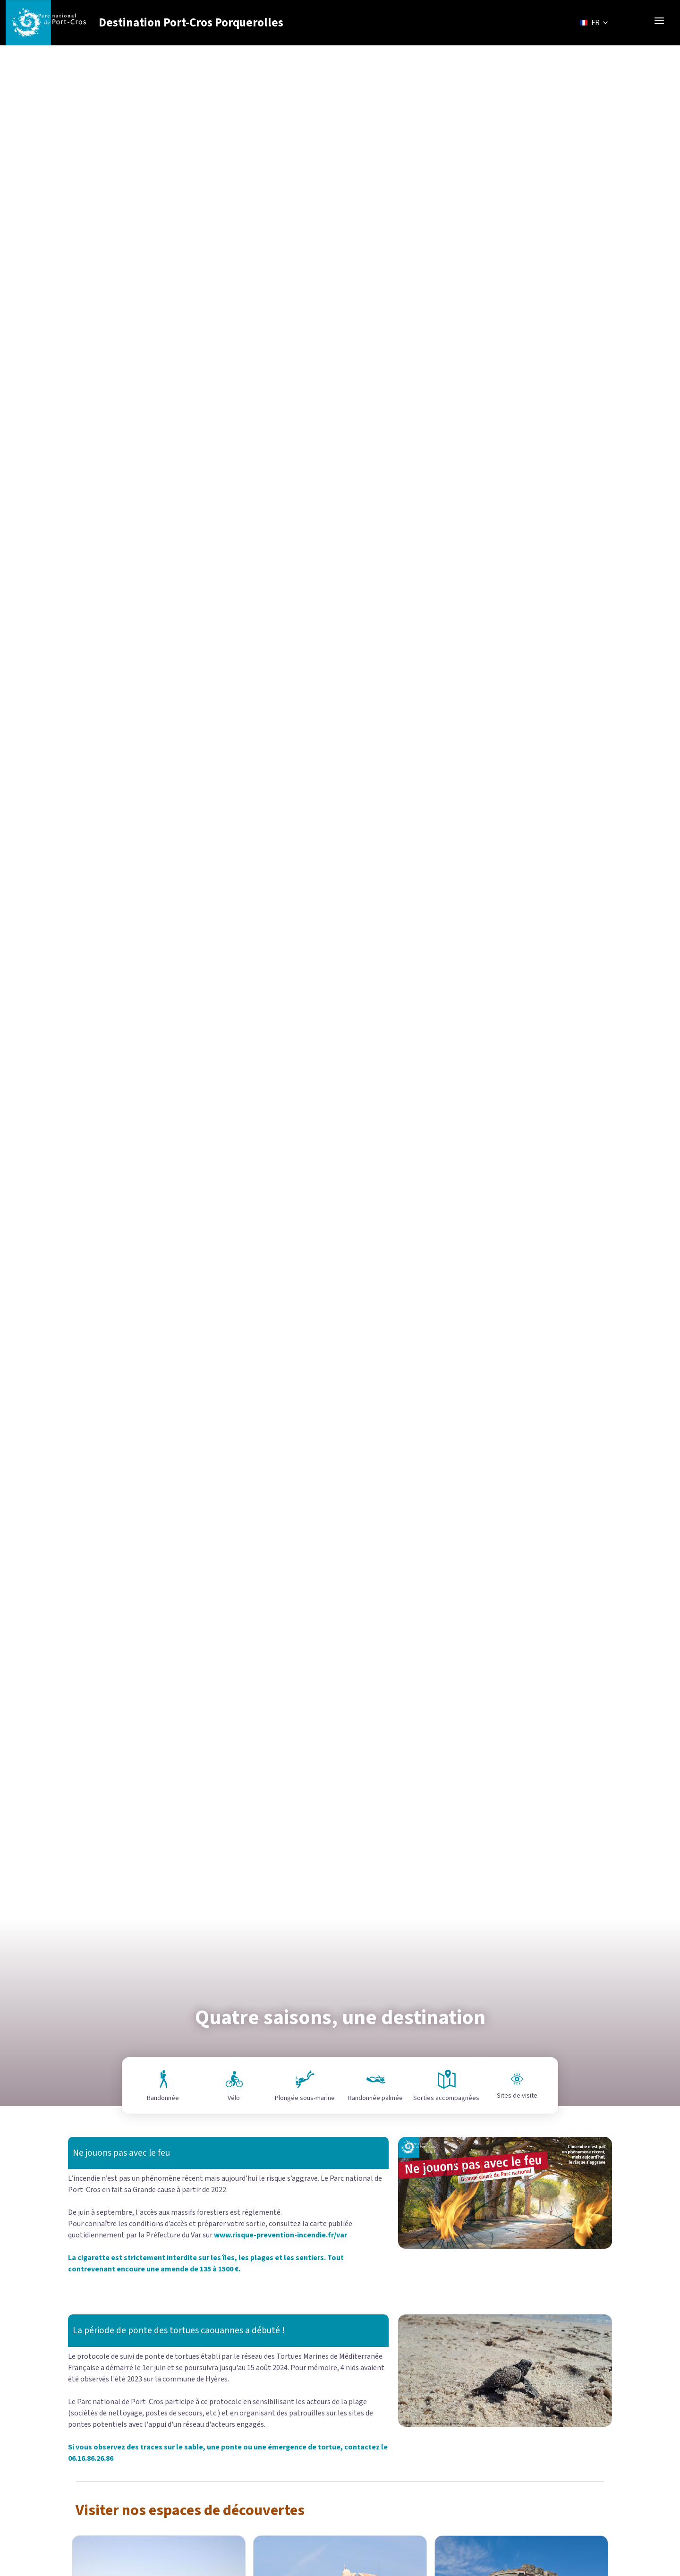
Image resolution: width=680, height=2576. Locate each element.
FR (594, 22)
